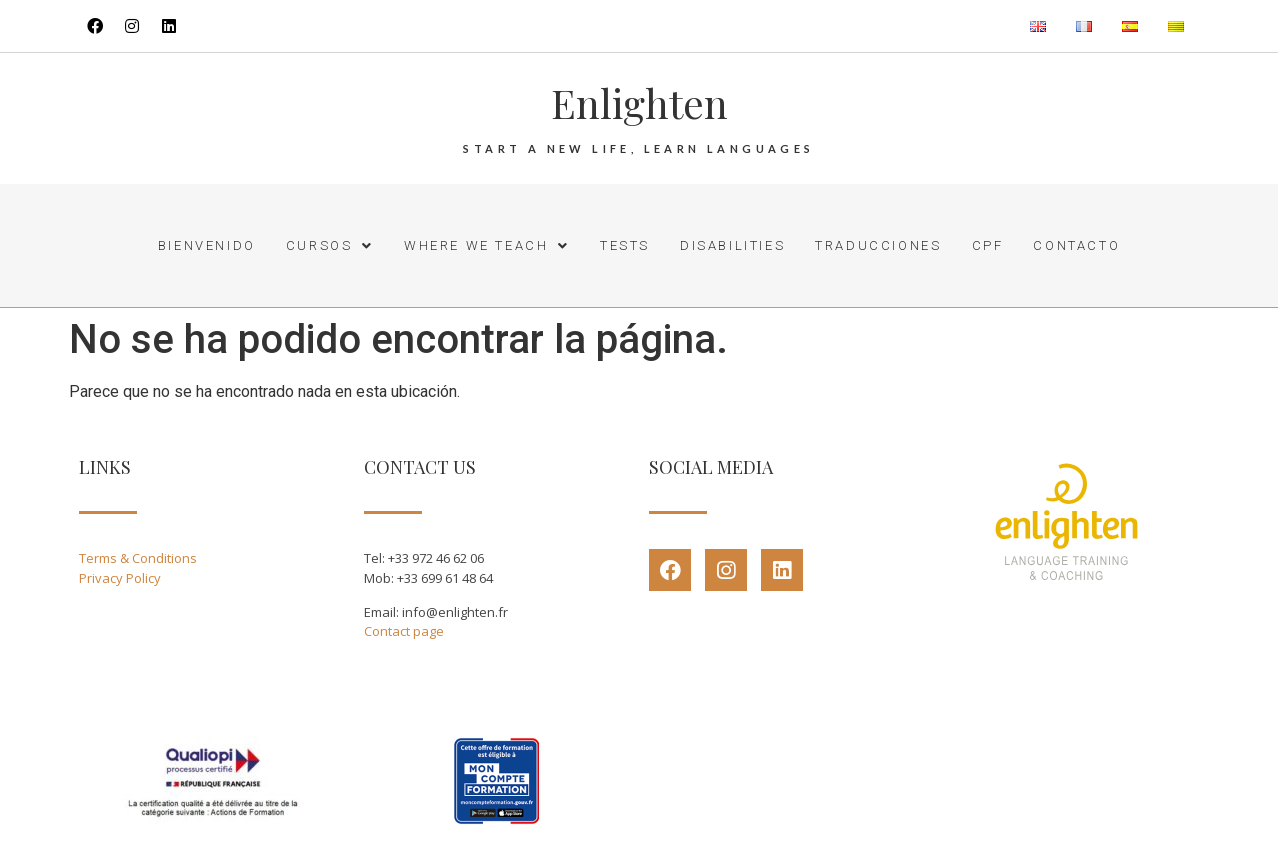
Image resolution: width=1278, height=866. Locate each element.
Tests (625, 245)
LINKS (105, 467)
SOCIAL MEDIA (711, 467)
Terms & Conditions (138, 558)
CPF (988, 245)
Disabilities (732, 245)
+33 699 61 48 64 (445, 578)
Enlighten (639, 102)
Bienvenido (207, 245)
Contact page (404, 631)
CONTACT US (420, 467)
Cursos (330, 245)
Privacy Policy (120, 578)
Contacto (1076, 245)
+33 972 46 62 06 (436, 558)
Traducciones (878, 245)
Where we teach (487, 245)
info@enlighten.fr (455, 612)
